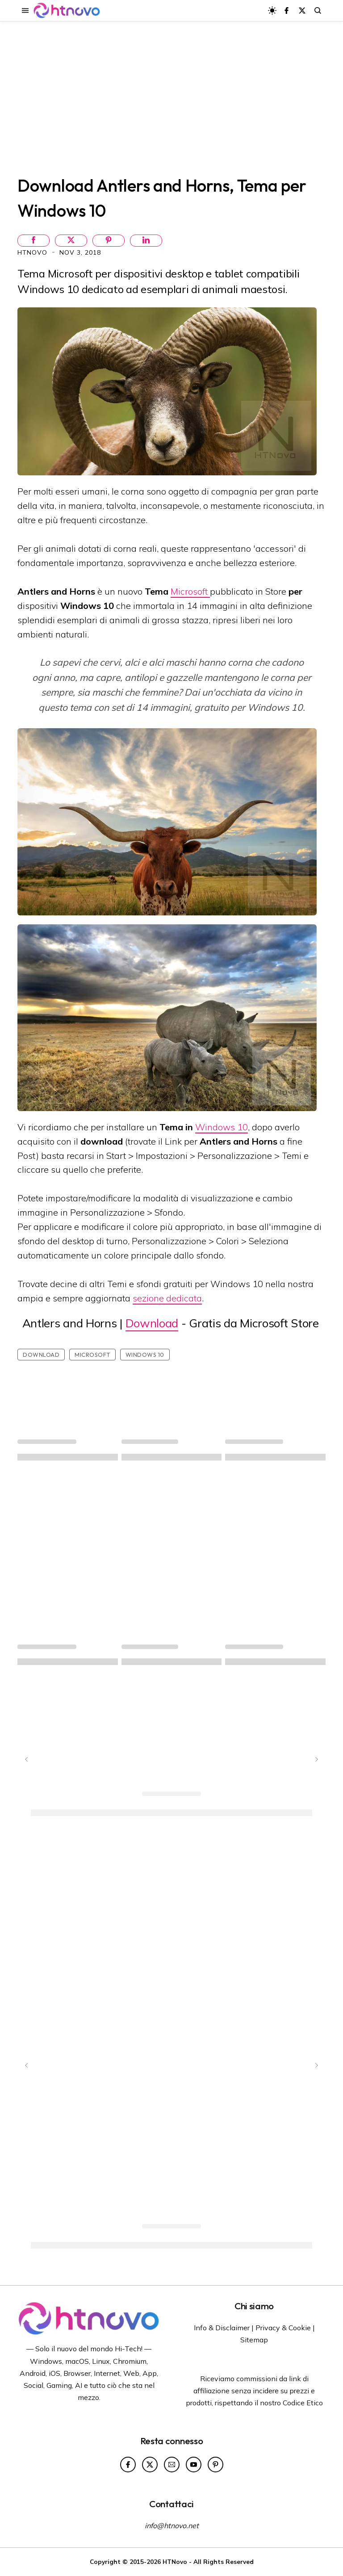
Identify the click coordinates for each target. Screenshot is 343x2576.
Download (152, 1323)
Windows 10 (221, 1127)
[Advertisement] (171, 97)
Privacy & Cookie (283, 2327)
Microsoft (190, 591)
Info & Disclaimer (222, 2327)
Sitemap (254, 2339)
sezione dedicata (167, 1298)
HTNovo (33, 252)
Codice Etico (303, 2402)
